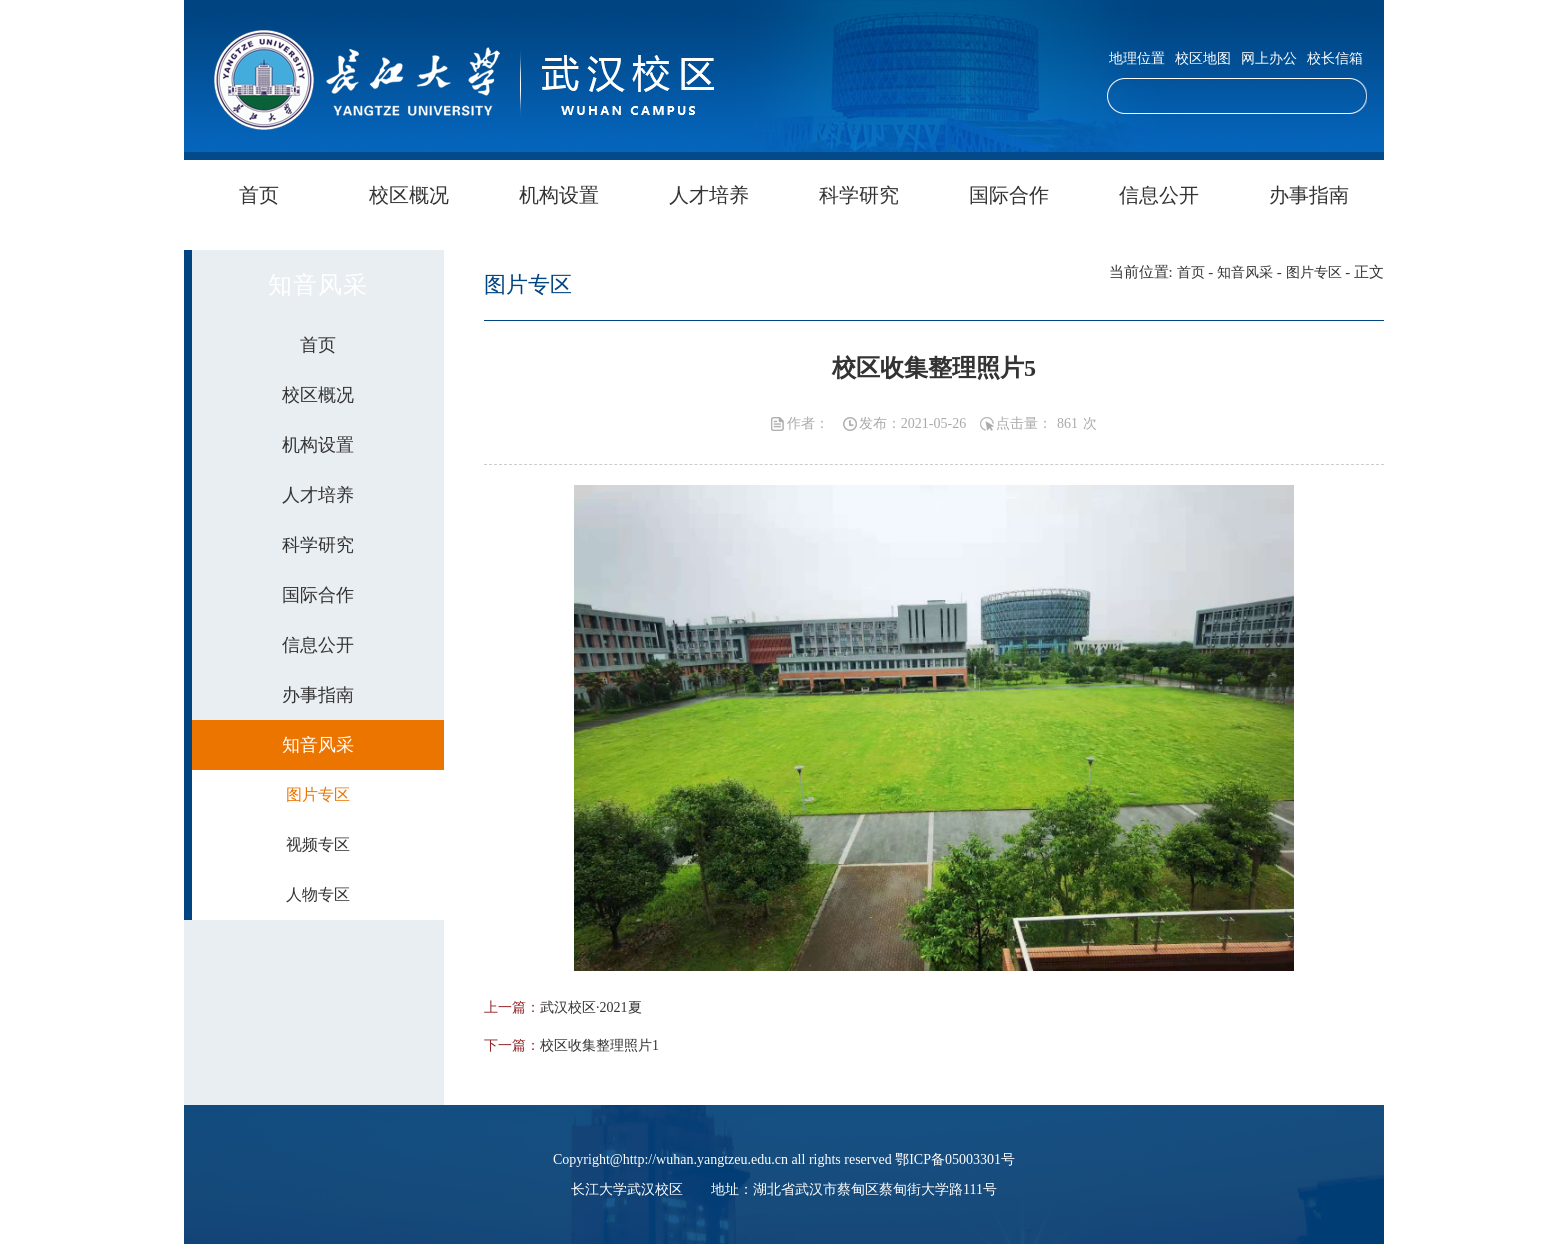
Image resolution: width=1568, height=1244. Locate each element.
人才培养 (709, 195)
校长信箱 (1335, 58)
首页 (259, 195)
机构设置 (559, 195)
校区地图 (1203, 58)
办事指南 (1309, 195)
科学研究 (859, 195)
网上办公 (1269, 58)
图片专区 (1314, 272)
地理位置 (1137, 58)
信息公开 (1159, 195)
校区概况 (409, 195)
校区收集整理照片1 (599, 1045)
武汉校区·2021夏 (591, 1007)
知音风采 (1245, 272)
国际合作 (1009, 195)
